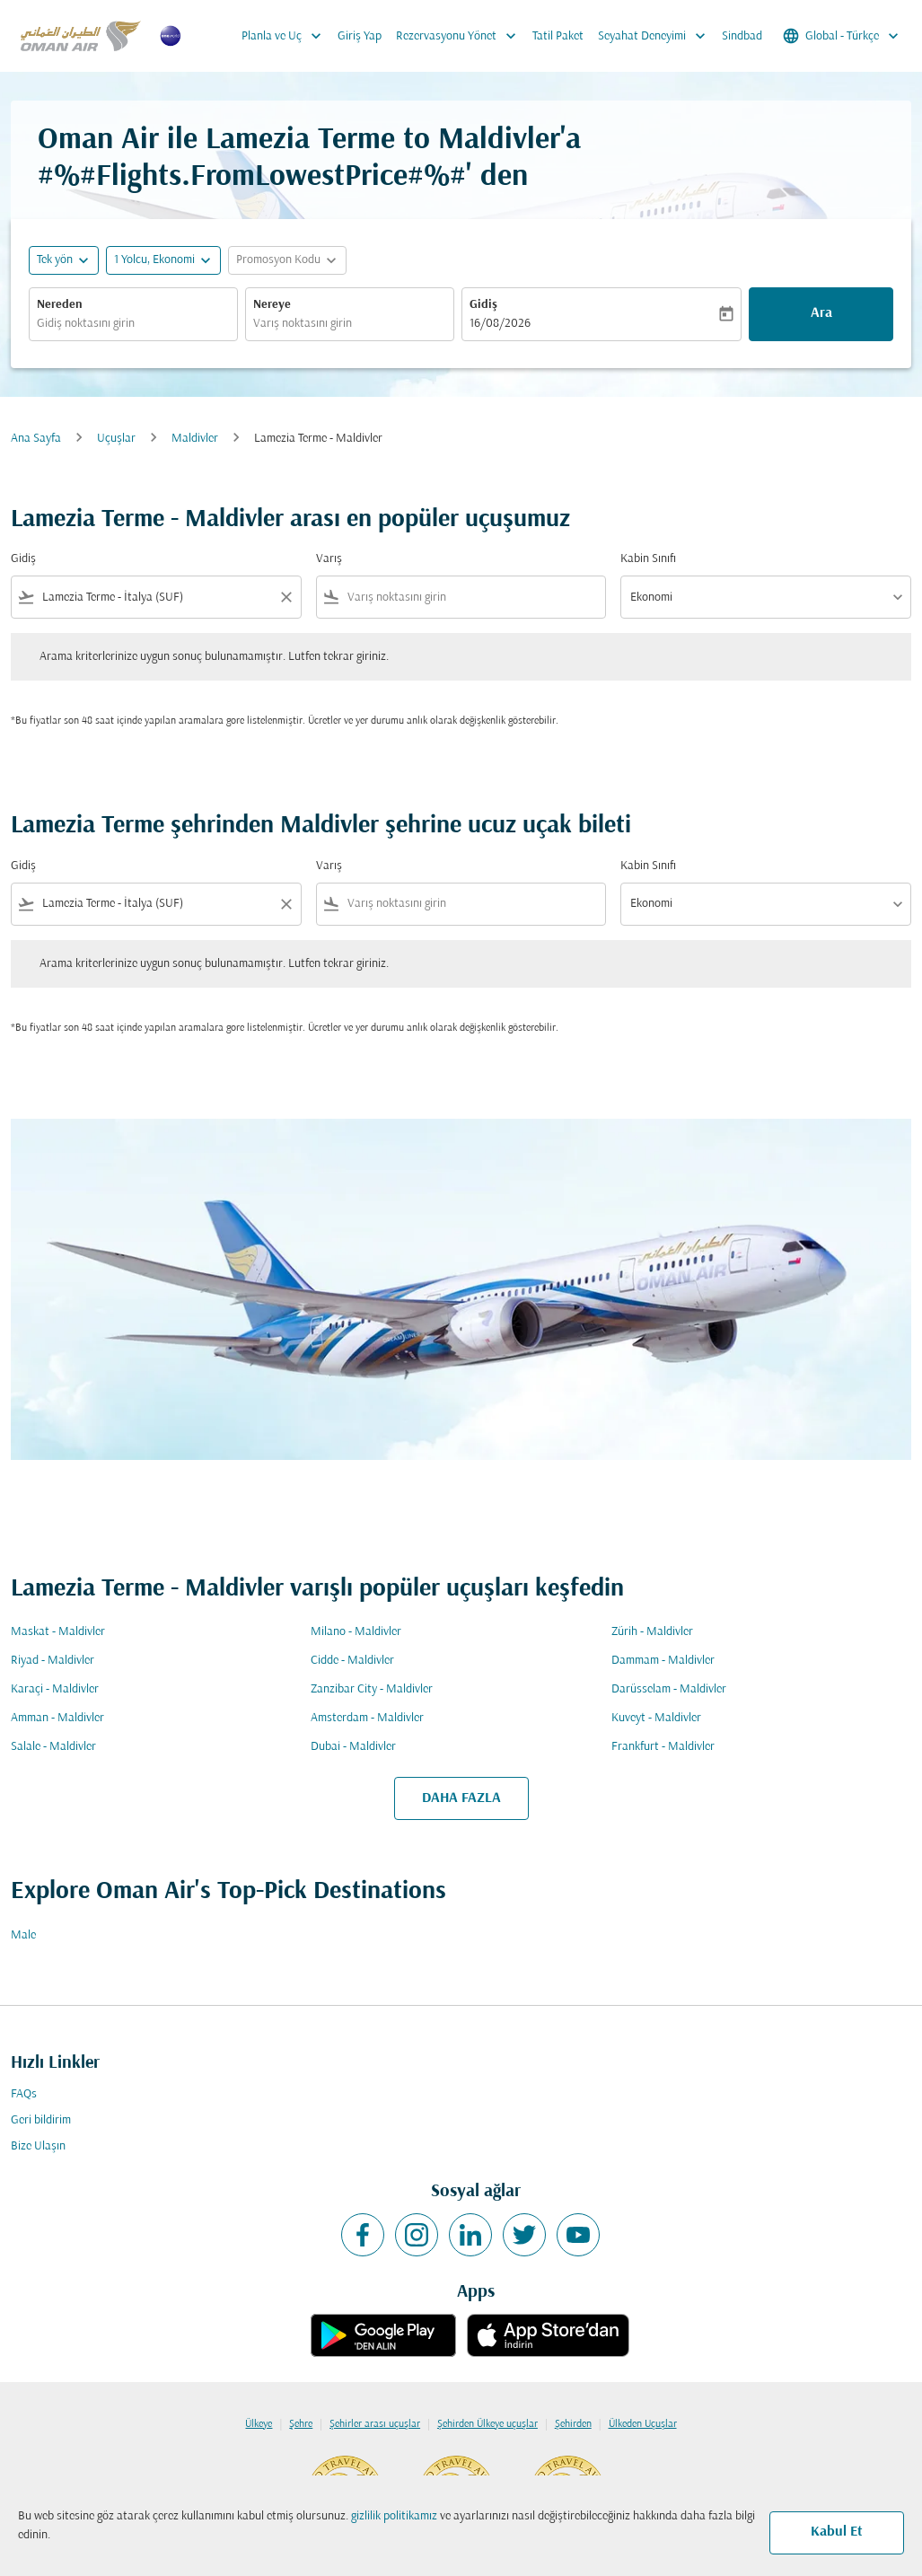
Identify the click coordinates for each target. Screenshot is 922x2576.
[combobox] (133, 323)
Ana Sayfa (36, 438)
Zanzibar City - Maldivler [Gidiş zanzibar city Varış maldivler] (372, 1689)
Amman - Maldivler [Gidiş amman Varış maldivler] (57, 1718)
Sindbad (742, 36)
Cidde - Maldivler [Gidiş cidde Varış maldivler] (352, 1660)
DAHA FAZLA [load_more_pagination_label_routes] (461, 1798)
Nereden (60, 305)
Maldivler (194, 438)
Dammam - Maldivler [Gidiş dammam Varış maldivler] (663, 1660)
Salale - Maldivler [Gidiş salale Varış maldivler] (53, 1747)
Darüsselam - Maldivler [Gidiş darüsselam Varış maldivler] (668, 1689)
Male (23, 1935)
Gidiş (483, 305)
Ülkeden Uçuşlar (643, 2424)
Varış (329, 559)
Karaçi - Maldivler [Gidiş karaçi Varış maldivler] (55, 1689)
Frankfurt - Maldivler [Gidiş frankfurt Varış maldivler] (663, 1747)
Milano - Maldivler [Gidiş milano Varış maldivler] (356, 1632)
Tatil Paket (558, 36)
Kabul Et (837, 2532)
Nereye (272, 305)
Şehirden (573, 2424)
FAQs (24, 2094)
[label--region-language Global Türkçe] (842, 36)
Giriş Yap (360, 36)
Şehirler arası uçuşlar (374, 2424)
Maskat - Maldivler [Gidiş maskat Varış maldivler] (58, 1632)
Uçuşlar (116, 438)
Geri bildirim (41, 2120)
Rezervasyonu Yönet (460, 36)
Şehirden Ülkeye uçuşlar (487, 2424)
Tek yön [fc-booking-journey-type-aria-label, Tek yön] (55, 260)
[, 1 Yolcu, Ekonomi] (154, 260)
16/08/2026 (500, 323)
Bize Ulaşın (38, 2146)
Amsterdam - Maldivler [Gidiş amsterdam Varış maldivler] (367, 1718)
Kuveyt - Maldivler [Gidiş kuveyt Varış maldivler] (656, 1718)
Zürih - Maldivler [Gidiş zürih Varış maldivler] (652, 1632)
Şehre (300, 2424)
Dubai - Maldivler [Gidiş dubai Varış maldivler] (353, 1747)
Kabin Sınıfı (648, 559)
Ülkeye (258, 2424)
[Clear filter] (285, 597)
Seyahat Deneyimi (656, 36)
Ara (821, 313)
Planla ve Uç (285, 36)
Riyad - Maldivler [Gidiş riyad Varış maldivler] (52, 1660)
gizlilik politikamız (394, 2516)
